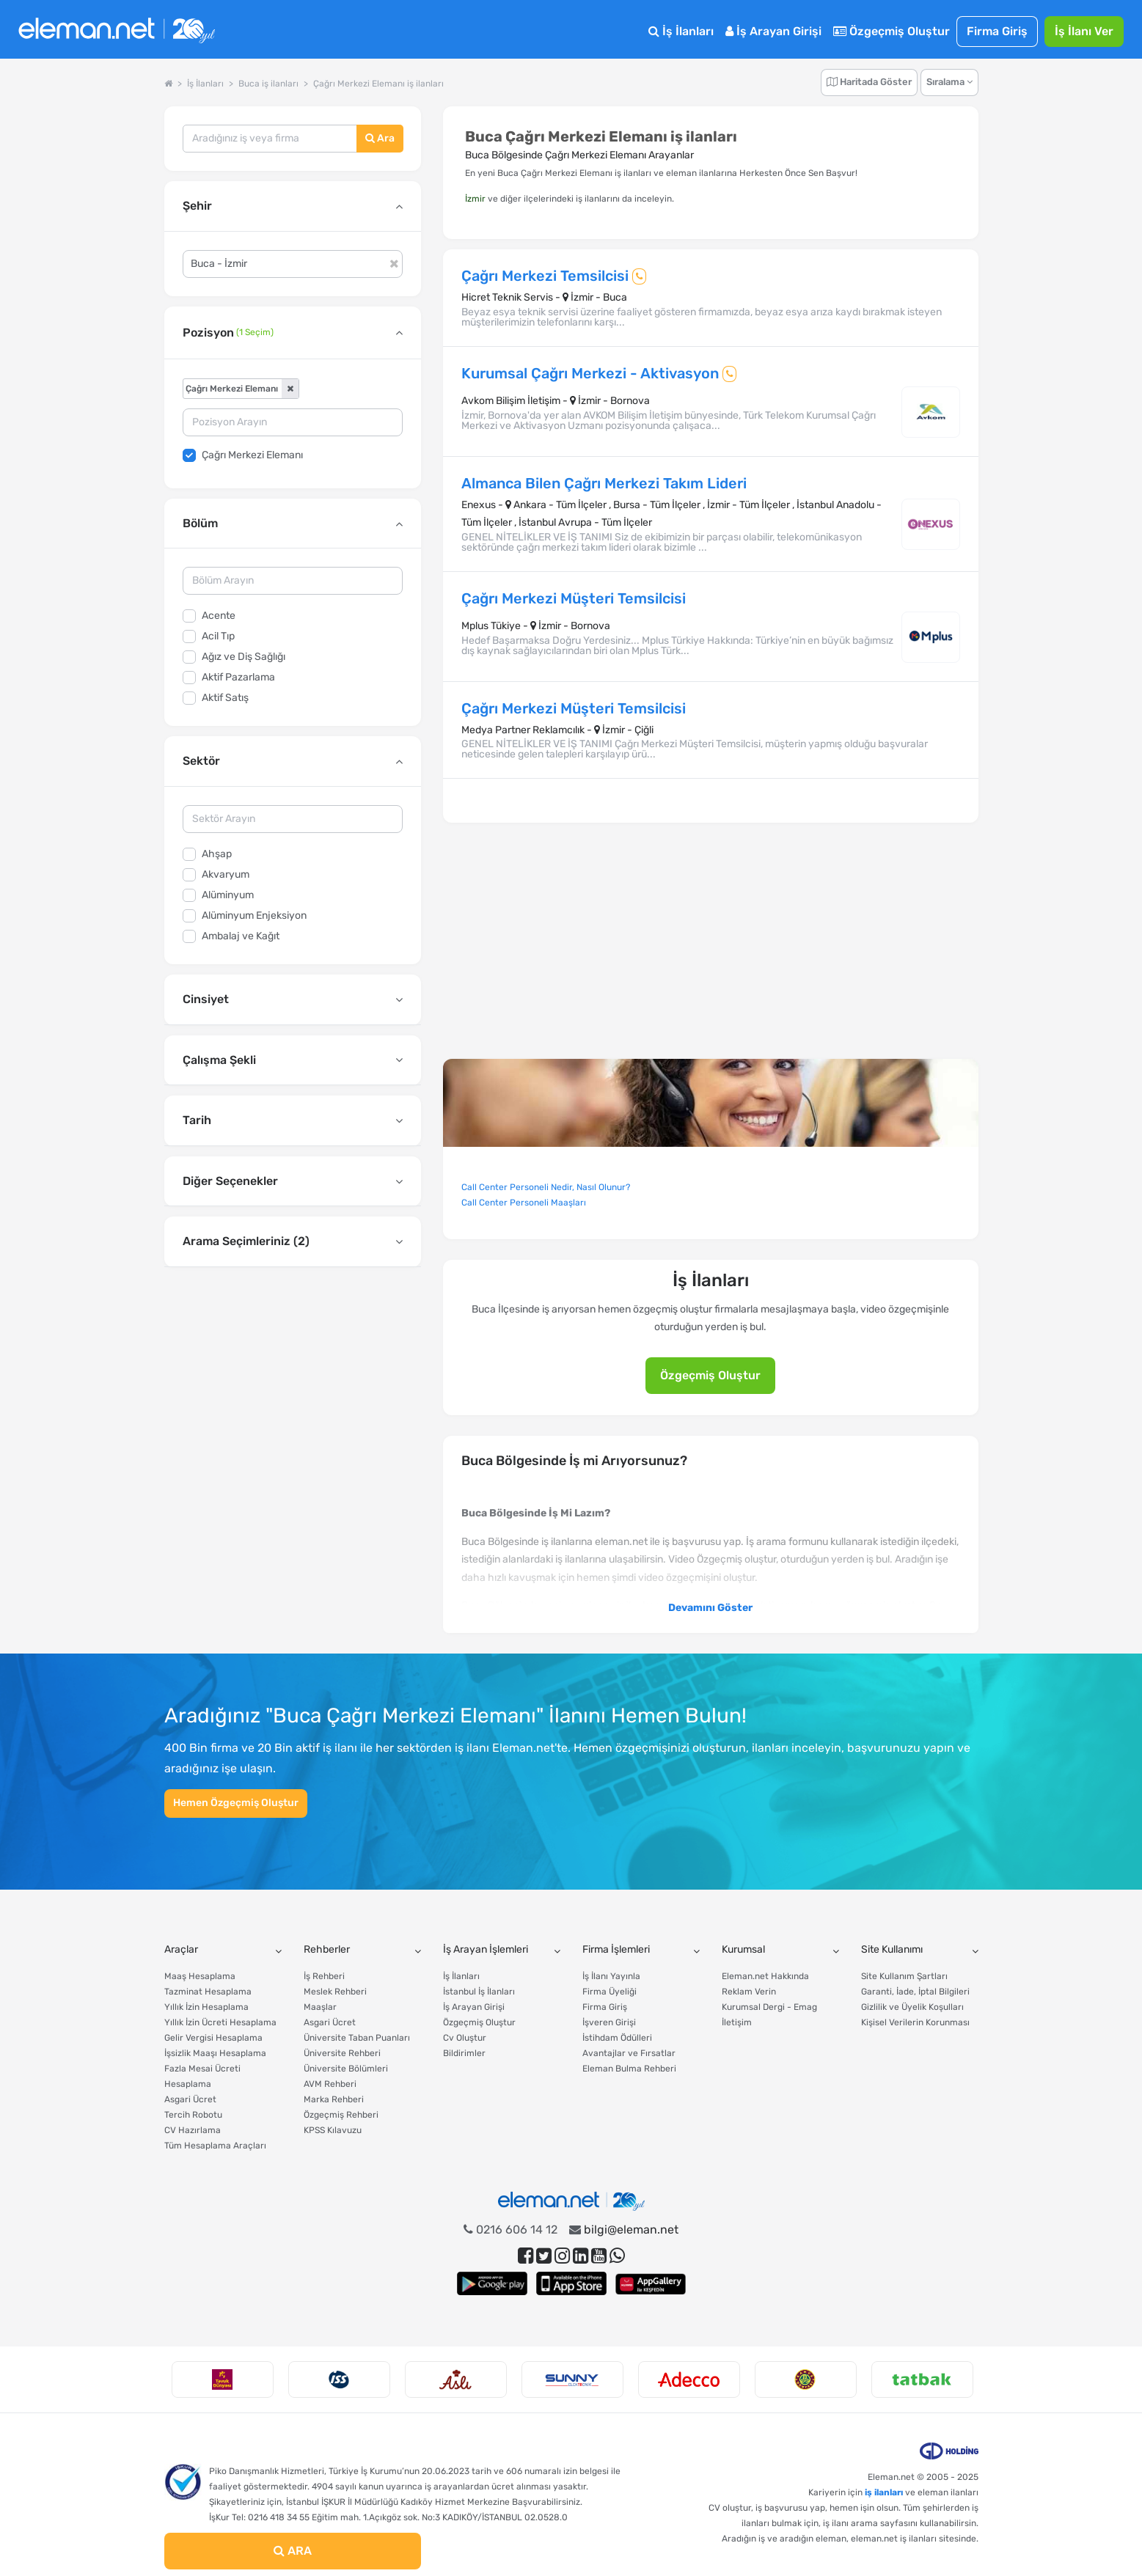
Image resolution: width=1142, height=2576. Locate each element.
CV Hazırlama (192, 2130)
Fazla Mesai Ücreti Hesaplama (202, 2076)
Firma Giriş (997, 31)
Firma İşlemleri (616, 1949)
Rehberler (327, 1949)
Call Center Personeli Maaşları (523, 1202)
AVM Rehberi (330, 2084)
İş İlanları (681, 31)
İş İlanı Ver (1084, 31)
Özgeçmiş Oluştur (891, 31)
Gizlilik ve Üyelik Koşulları (912, 2007)
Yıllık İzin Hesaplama (206, 2007)
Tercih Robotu (193, 2115)
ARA (293, 2551)
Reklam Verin (749, 1991)
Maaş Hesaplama (199, 1976)
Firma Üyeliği (609, 1991)
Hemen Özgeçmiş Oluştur (236, 1803)
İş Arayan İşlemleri (485, 1949)
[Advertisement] (292, 1390)
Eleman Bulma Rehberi (629, 2068)
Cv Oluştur (464, 2038)
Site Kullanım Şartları (904, 1976)
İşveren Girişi (609, 2022)
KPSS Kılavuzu (333, 2130)
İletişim (737, 2022)
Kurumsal (743, 1949)
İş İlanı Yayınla (611, 1976)
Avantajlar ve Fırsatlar (629, 2053)
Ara (380, 138)
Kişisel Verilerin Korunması (915, 2022)
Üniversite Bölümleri (346, 2068)
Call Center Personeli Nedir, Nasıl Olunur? (545, 1187)
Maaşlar (320, 2007)
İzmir (475, 199)
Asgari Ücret (190, 2099)
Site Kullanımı (892, 1949)
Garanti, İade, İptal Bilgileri (915, 1991)
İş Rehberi (324, 1976)
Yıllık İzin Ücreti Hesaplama (220, 2022)
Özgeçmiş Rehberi (341, 2115)
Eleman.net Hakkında (765, 1976)
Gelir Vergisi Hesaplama (213, 2038)
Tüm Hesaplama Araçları (215, 2145)
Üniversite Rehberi (342, 2053)
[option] (222, 2379)
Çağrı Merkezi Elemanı (252, 455)
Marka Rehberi (334, 2099)
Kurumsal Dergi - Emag (769, 2007)
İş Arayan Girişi (773, 31)
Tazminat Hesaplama (208, 1991)
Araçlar (181, 1949)
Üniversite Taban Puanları (357, 2038)
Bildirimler (464, 2053)
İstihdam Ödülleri (617, 2038)
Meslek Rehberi (335, 1991)
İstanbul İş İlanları (479, 1991)
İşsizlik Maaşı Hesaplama (215, 2053)
